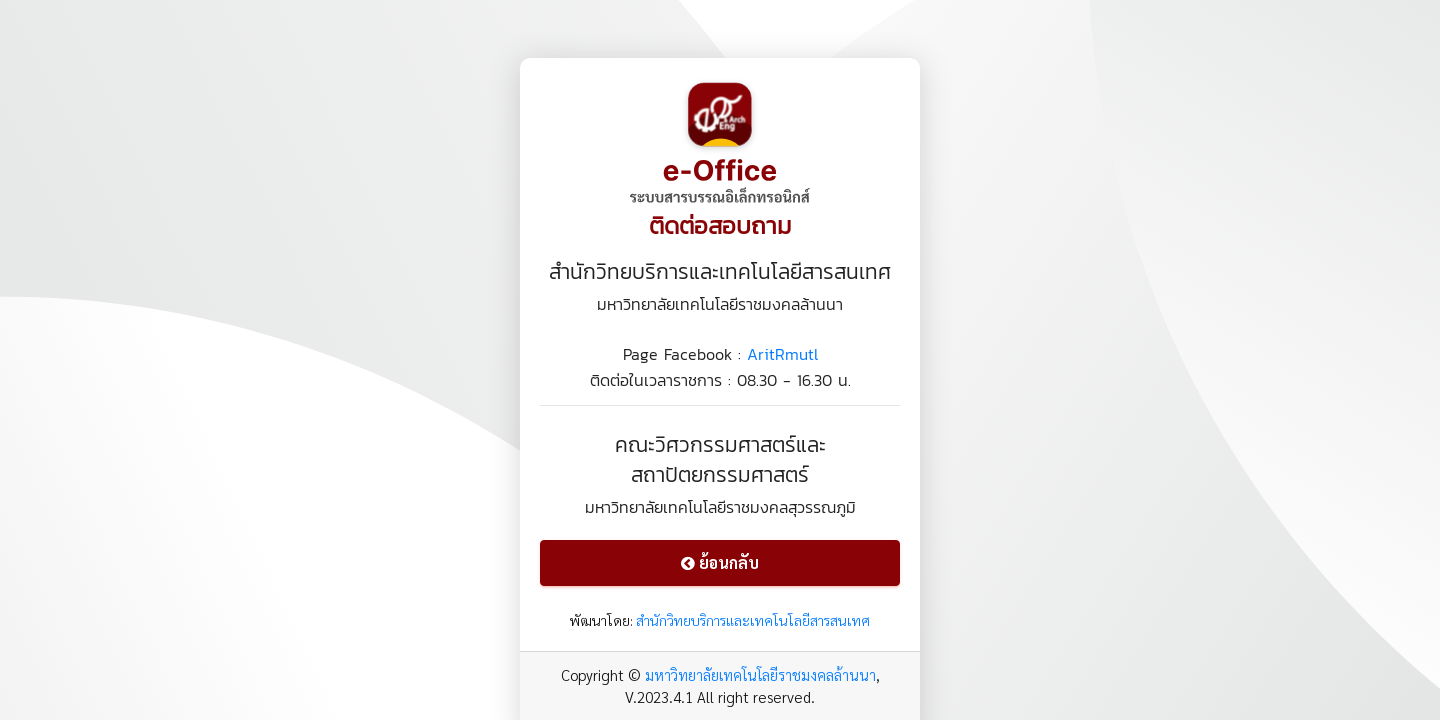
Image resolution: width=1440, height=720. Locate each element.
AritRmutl (782, 354)
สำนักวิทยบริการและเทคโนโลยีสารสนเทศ (753, 620)
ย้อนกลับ (720, 562)
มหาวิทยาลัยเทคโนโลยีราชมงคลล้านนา (760, 674)
